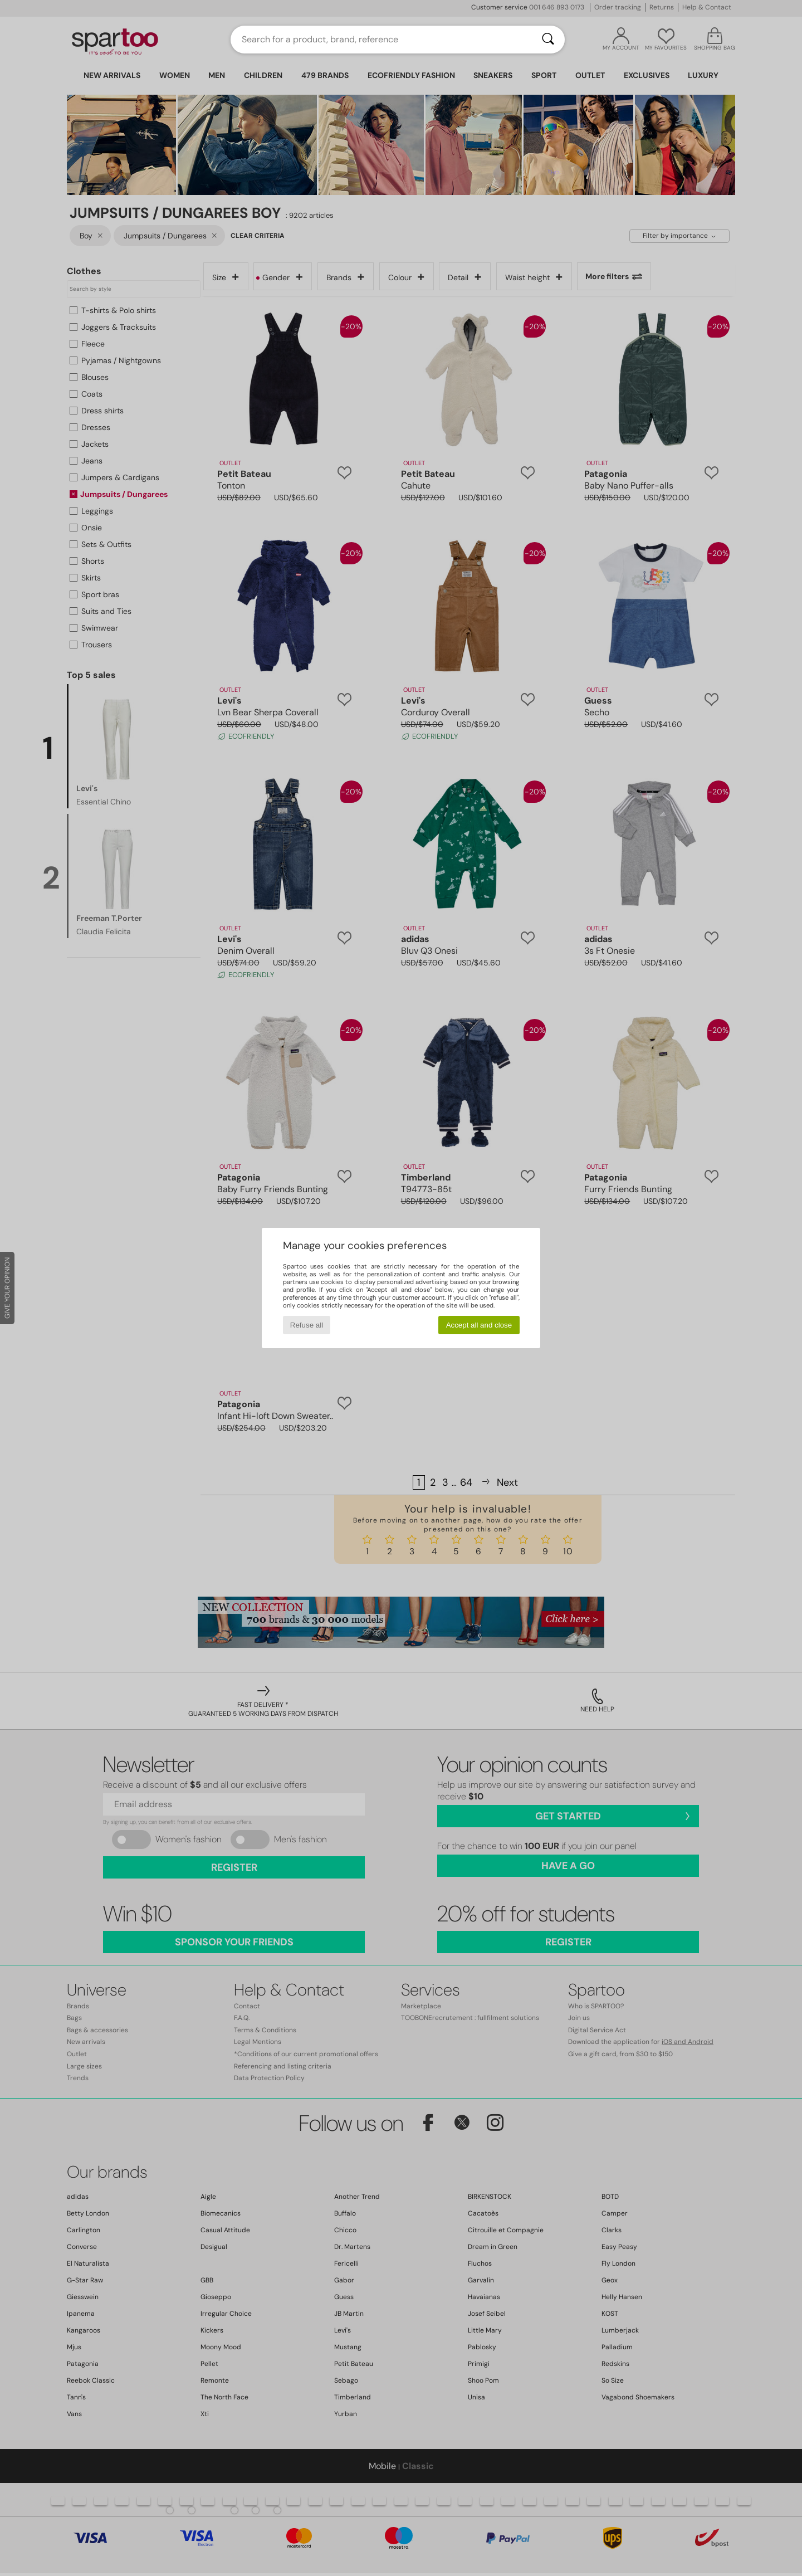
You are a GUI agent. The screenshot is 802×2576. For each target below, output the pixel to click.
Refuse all (306, 1325)
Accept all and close (479, 1325)
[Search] (548, 39)
